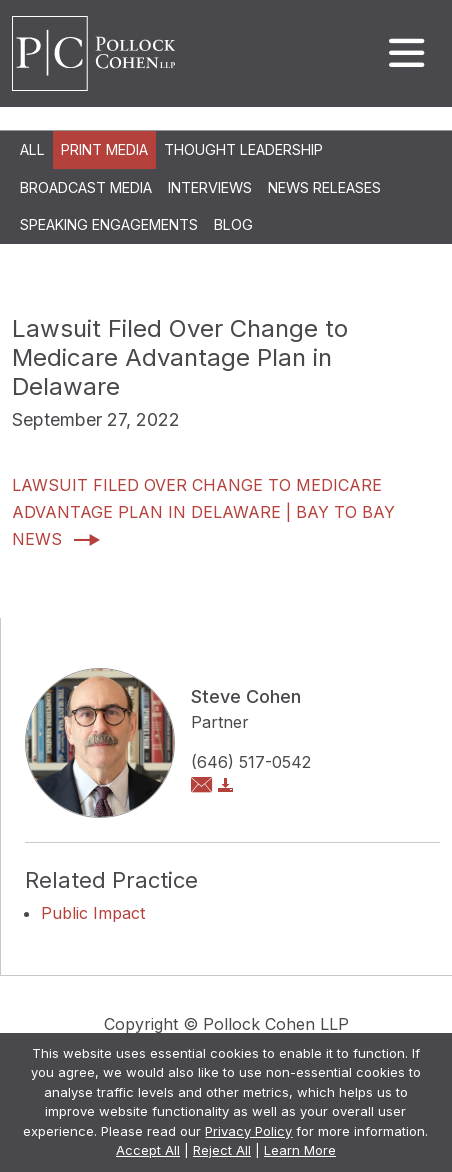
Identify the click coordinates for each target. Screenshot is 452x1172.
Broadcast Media (86, 187)
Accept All (148, 1150)
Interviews (210, 187)
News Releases (324, 187)
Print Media (104, 149)
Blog (233, 224)
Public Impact (93, 913)
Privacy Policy (248, 1131)
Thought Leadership (243, 149)
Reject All (222, 1150)
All (32, 149)
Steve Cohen (246, 696)
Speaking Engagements (109, 224)
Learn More (300, 1150)
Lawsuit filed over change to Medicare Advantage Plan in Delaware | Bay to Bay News (203, 512)
